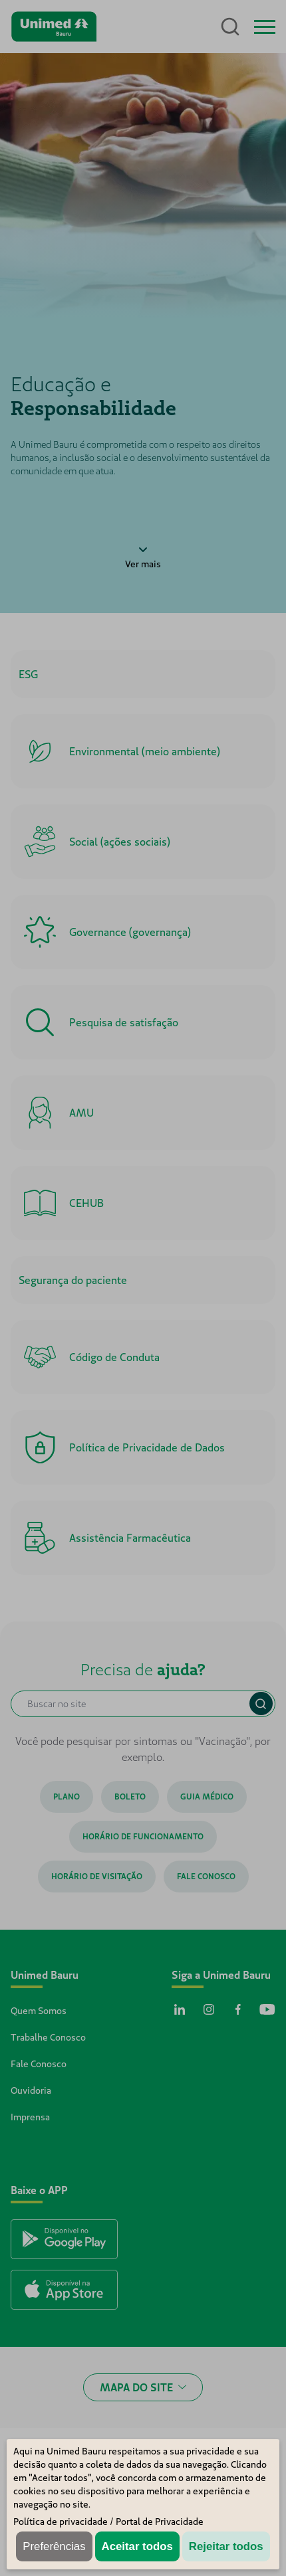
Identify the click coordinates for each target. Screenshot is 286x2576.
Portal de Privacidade (160, 2522)
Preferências (54, 2546)
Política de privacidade (60, 2522)
